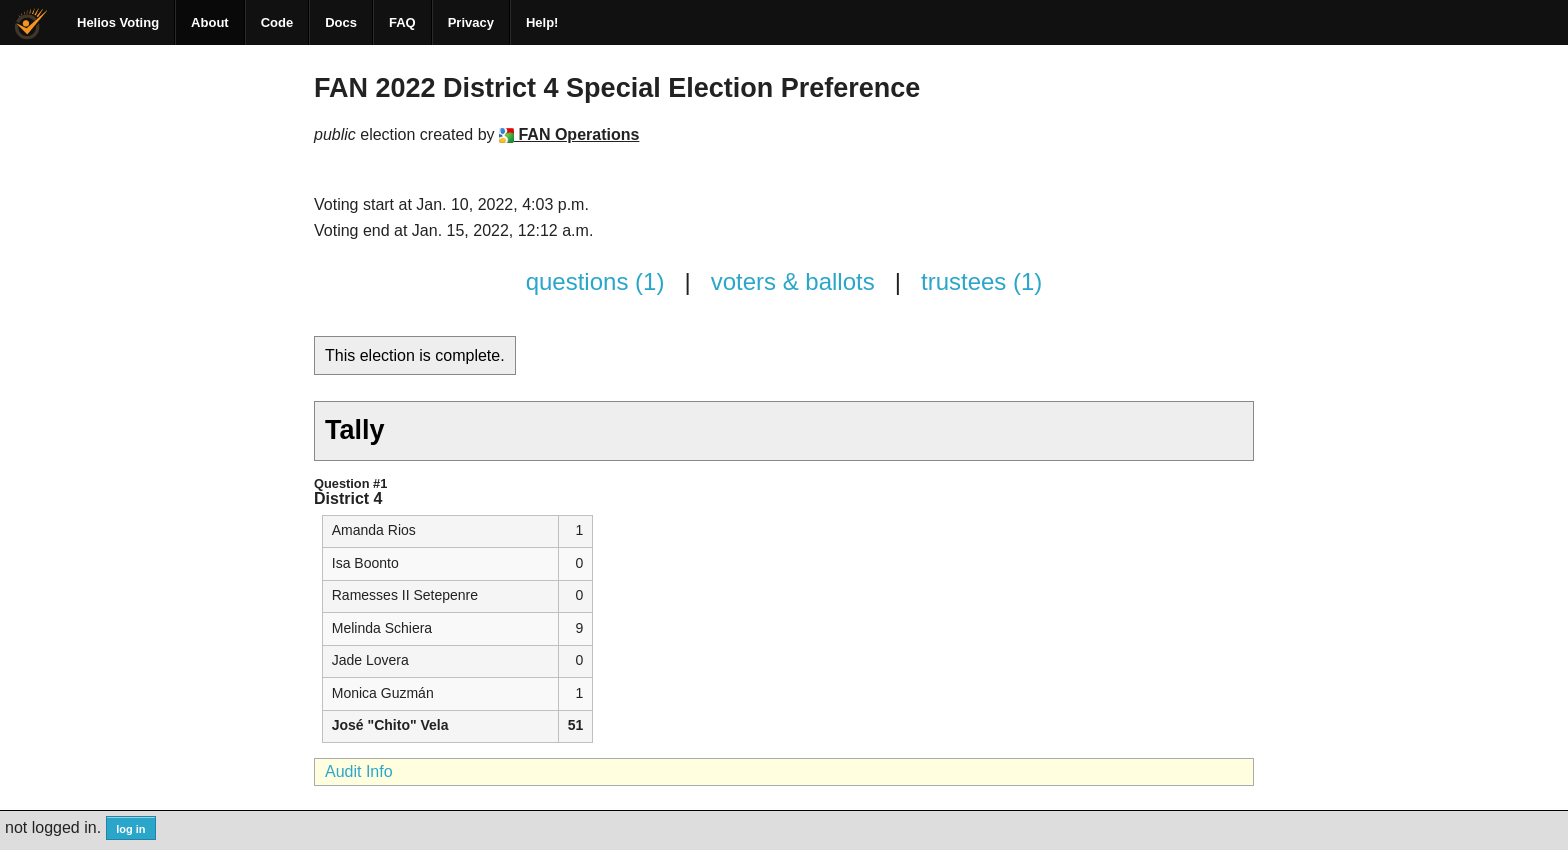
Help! (542, 22)
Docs (341, 22)
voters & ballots (793, 281)
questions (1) (595, 281)
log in (130, 829)
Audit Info (359, 771)
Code (277, 22)
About (210, 22)
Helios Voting (118, 22)
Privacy (471, 22)
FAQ (402, 22)
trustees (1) (981, 281)
